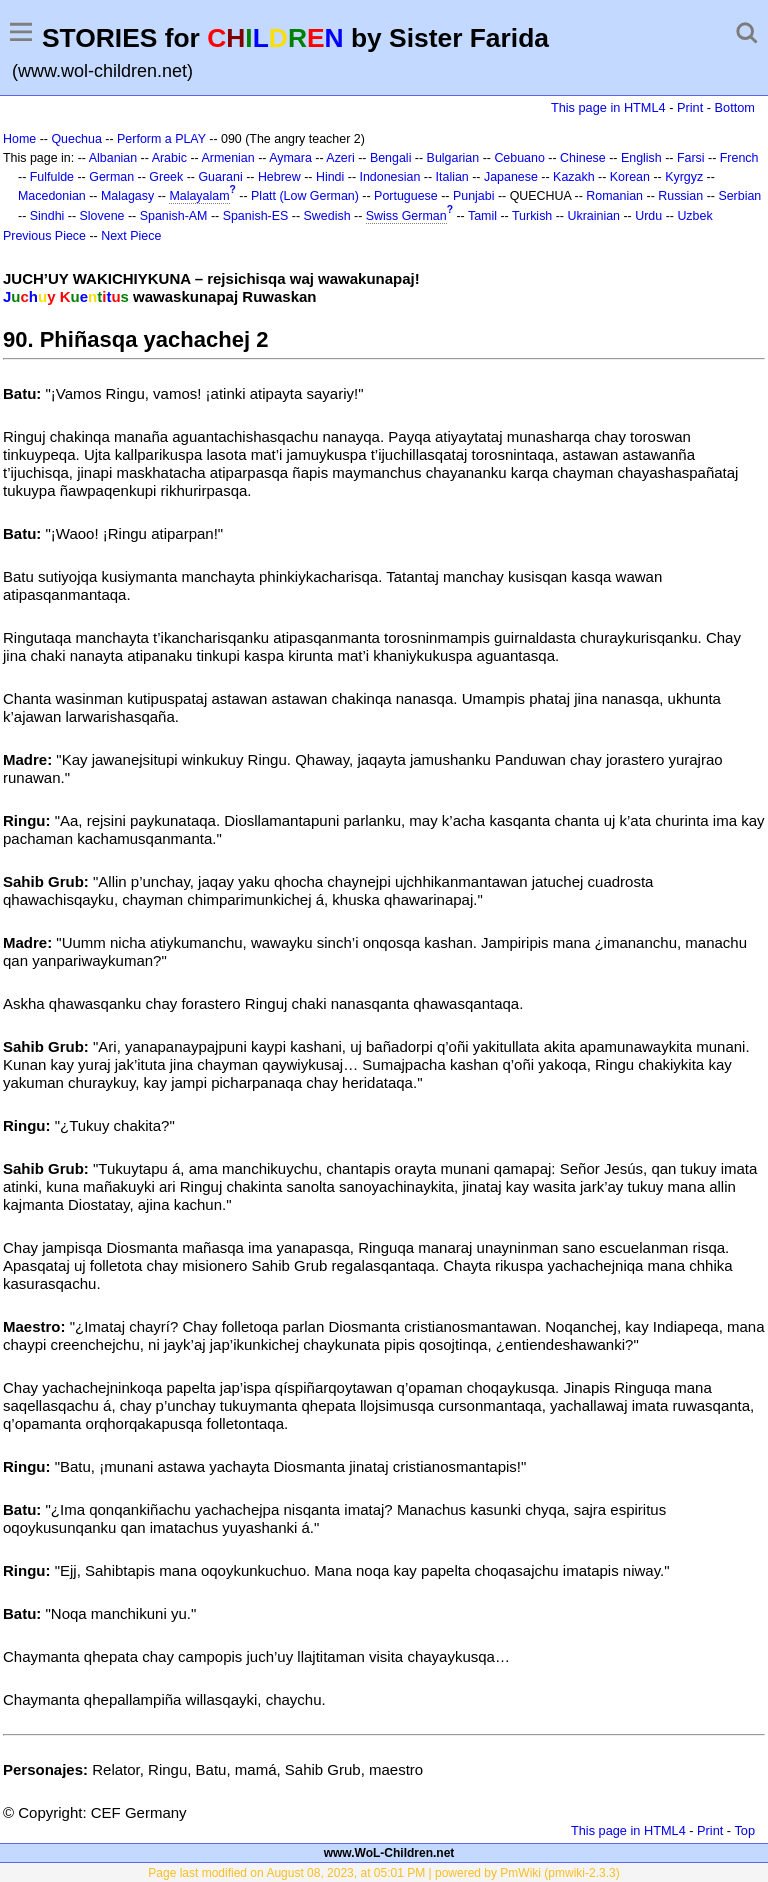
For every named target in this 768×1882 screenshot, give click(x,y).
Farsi (691, 158)
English (641, 158)
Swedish (327, 216)
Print (690, 107)
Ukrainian (593, 216)
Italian (452, 177)
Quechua (76, 139)
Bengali (391, 158)
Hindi (330, 177)
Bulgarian (453, 158)
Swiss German (406, 216)
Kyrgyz (684, 177)
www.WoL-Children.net (389, 1853)
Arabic (169, 158)
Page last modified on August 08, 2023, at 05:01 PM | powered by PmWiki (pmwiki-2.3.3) (383, 1873)
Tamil (482, 216)
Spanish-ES (256, 216)
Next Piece (131, 236)
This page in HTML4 (608, 107)
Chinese (583, 158)
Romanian (614, 196)
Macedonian (52, 196)
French (739, 158)
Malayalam (199, 196)
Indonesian (389, 177)
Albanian (113, 158)
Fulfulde (52, 177)
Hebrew (279, 177)
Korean (630, 177)
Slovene (102, 216)
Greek (166, 177)
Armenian (227, 158)
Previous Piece (44, 236)
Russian (680, 196)
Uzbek (694, 216)
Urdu (648, 216)
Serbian (739, 196)
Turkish (532, 216)
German (111, 177)
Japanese (511, 177)
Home (19, 139)
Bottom (735, 107)
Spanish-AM (174, 216)
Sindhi (47, 216)
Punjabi (474, 196)
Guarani (220, 177)
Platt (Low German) (305, 196)
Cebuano (519, 158)
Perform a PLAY (161, 139)
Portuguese (406, 196)
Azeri (340, 158)
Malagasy (127, 196)
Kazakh (574, 177)
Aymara (290, 158)
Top (744, 1830)
